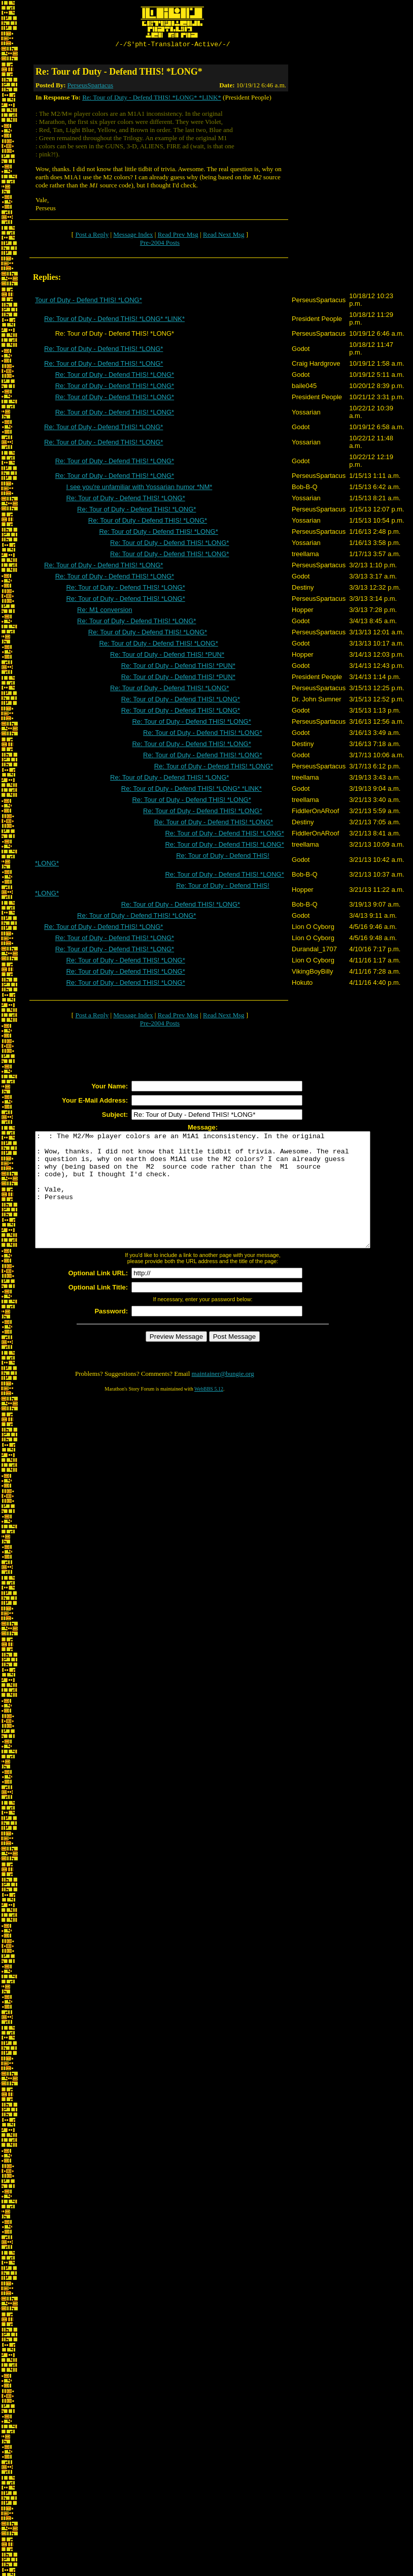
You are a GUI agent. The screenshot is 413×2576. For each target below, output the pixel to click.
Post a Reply (92, 236)
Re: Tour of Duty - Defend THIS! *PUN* (167, 656)
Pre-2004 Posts (160, 244)
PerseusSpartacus (90, 86)
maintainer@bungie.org (223, 1398)
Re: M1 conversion (104, 611)
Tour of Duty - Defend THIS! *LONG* (88, 301)
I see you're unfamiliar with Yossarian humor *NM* (139, 488)
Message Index (133, 236)
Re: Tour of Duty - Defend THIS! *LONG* (103, 350)
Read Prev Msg (178, 236)
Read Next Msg (224, 236)
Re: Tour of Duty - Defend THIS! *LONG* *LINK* (151, 99)
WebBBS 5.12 (208, 1413)
